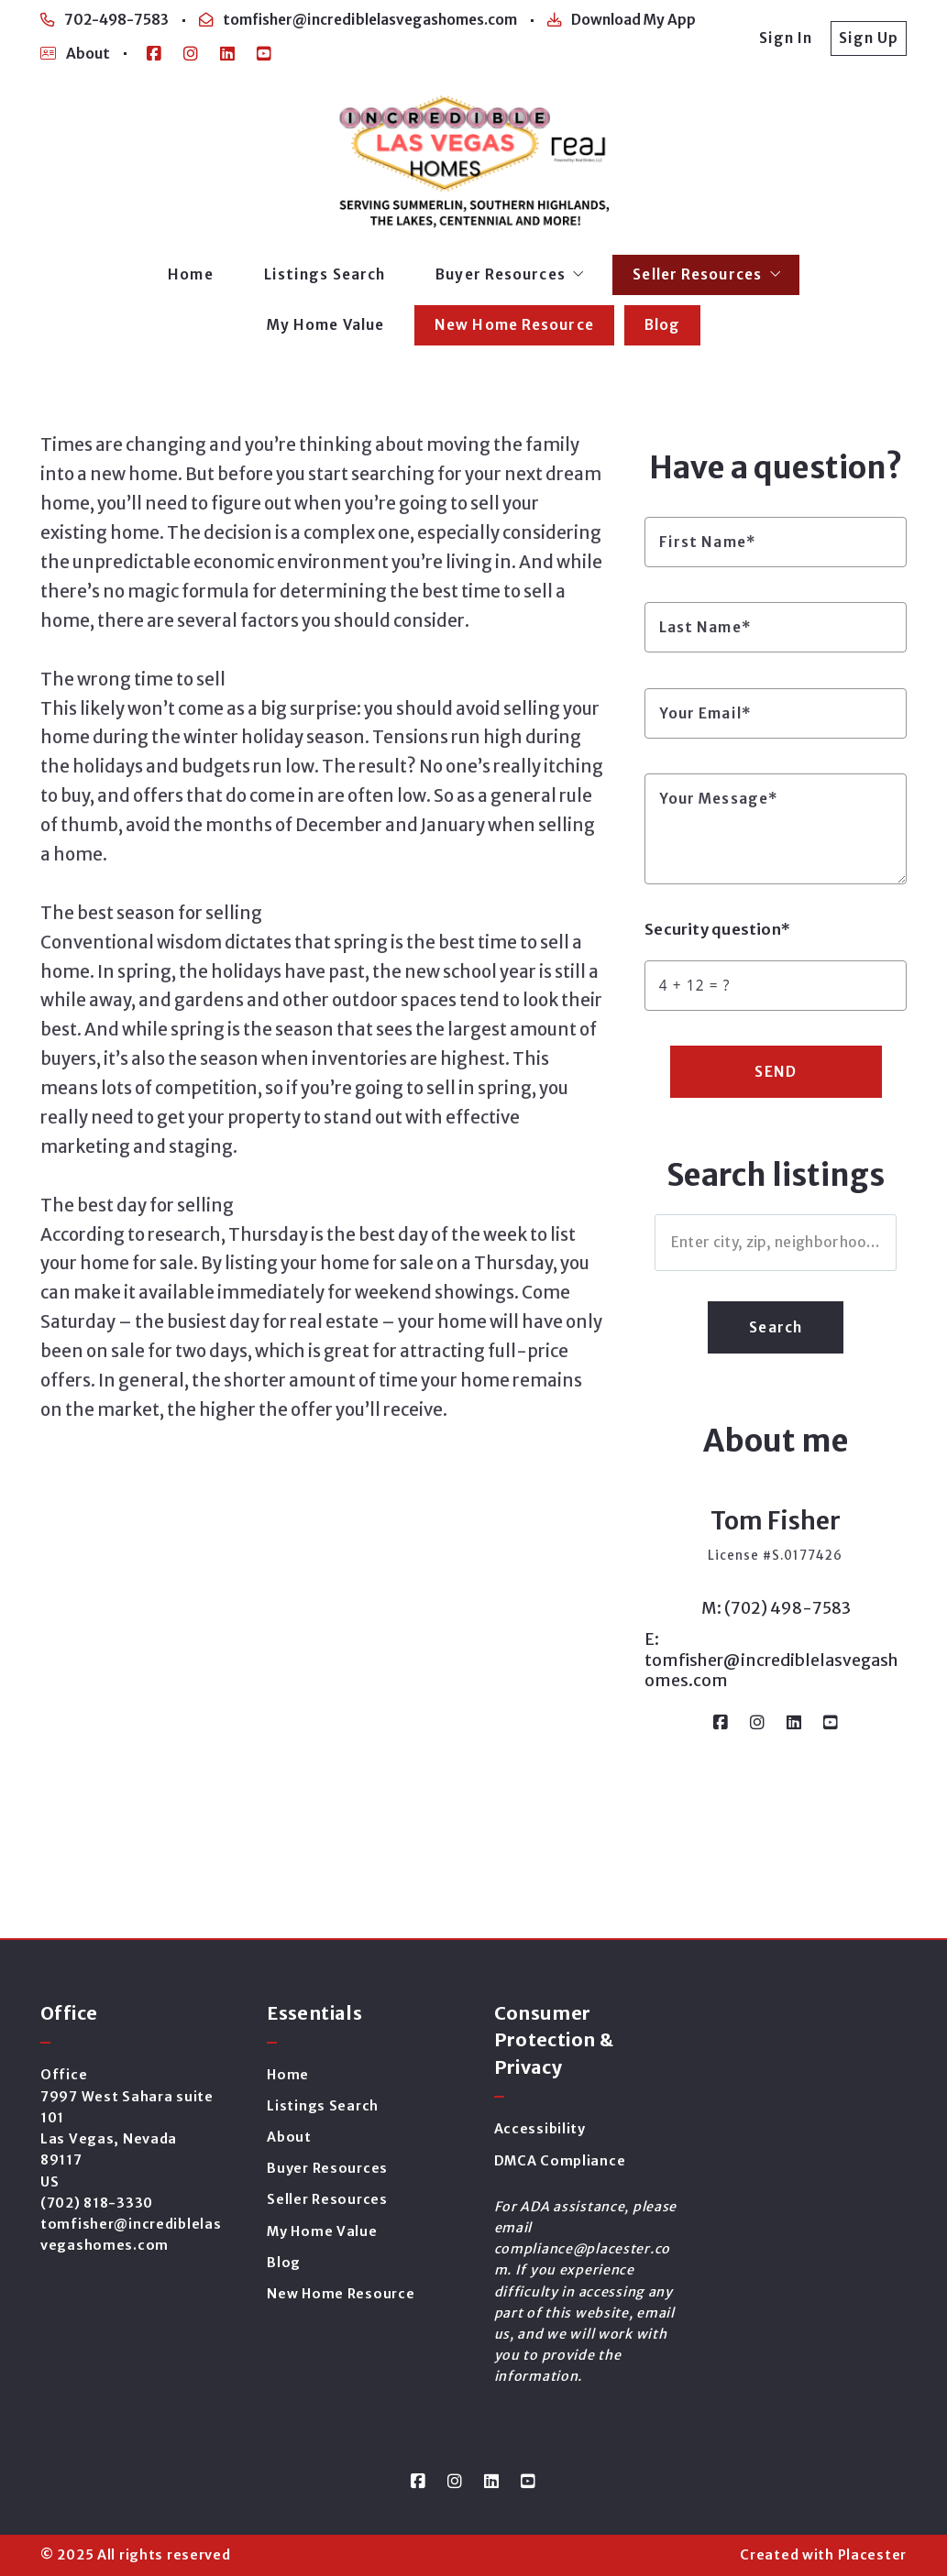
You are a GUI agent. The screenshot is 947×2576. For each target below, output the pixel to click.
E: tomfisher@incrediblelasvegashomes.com (771, 1660)
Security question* (717, 929)
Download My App (621, 19)
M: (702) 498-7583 (776, 1608)
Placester (872, 2555)
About (75, 53)
